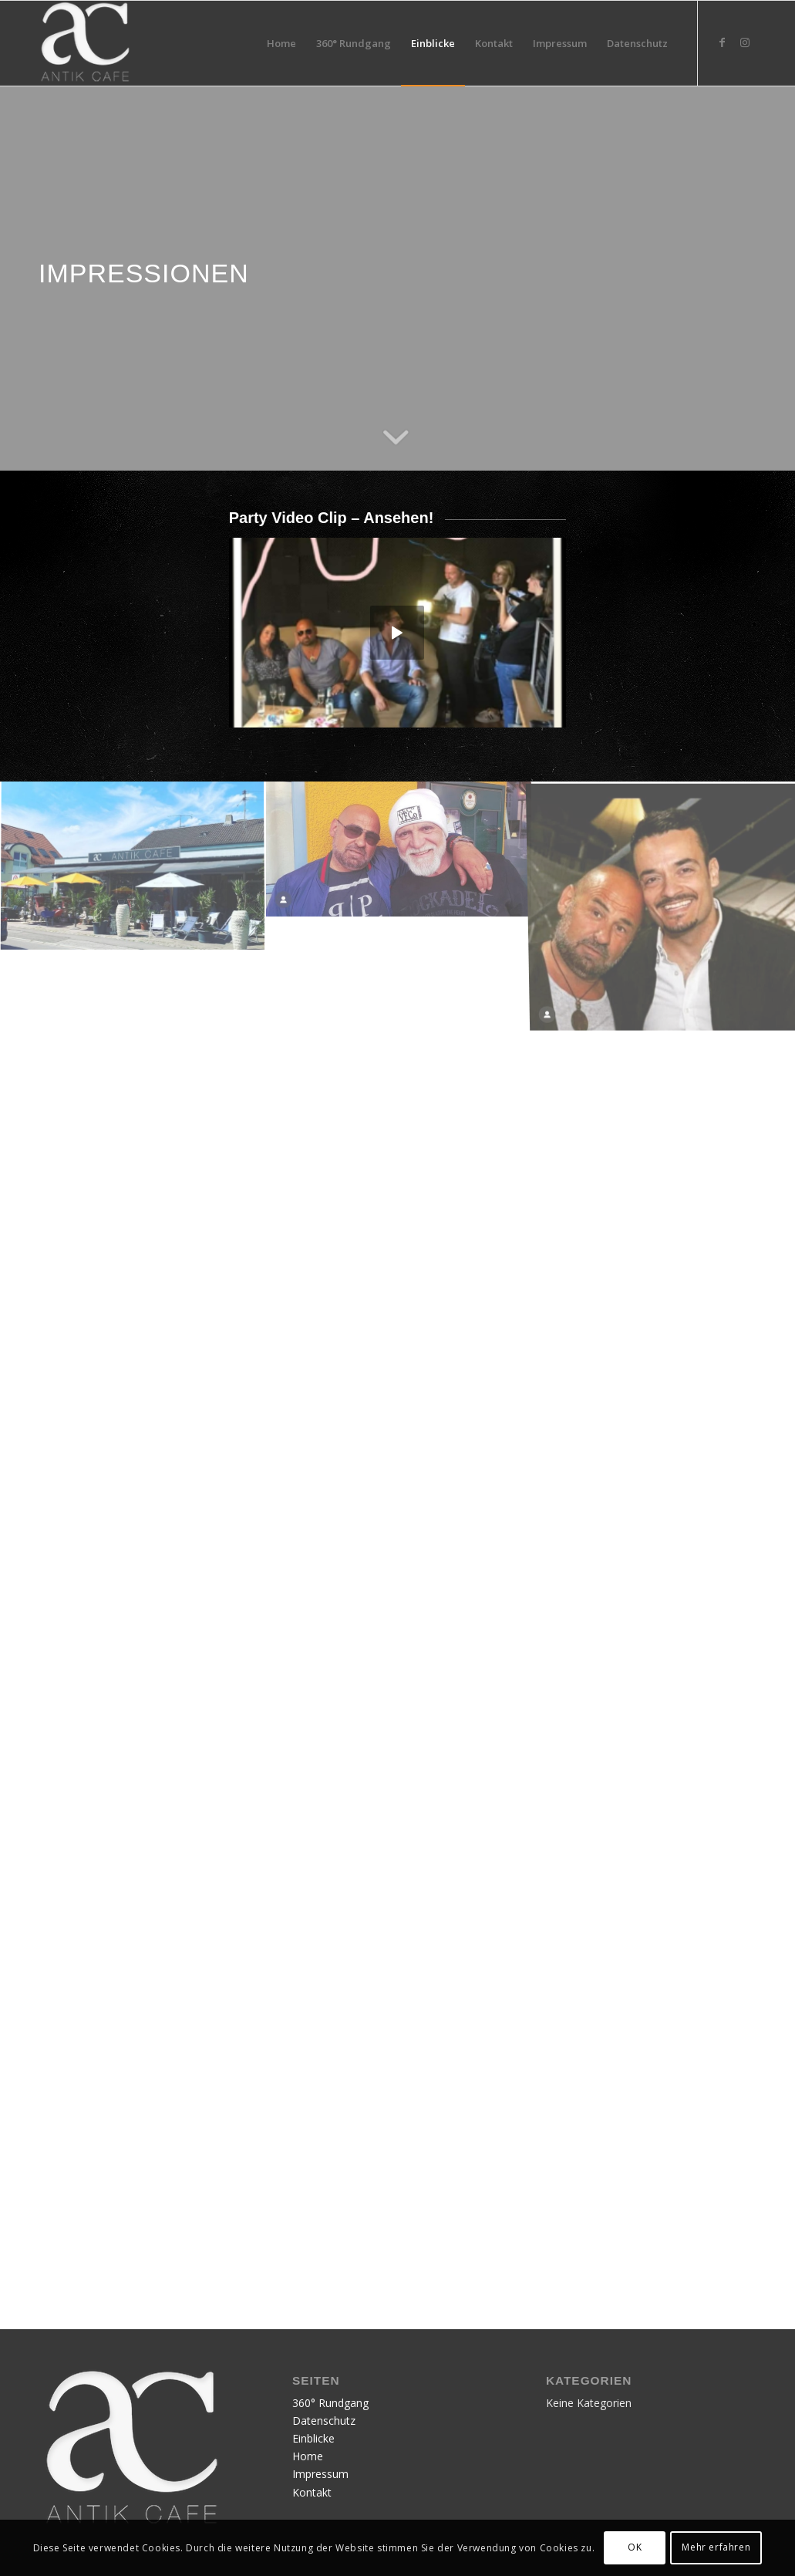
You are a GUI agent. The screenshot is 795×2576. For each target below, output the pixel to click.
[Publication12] (85, 43)
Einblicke (313, 2438)
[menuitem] (281, 43)
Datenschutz (323, 2420)
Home (307, 2456)
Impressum (320, 2473)
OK (635, 2547)
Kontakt (312, 2492)
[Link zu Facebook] (721, 42)
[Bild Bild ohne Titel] (133, 883)
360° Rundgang (330, 2402)
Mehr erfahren (716, 2547)
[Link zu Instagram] (744, 42)
